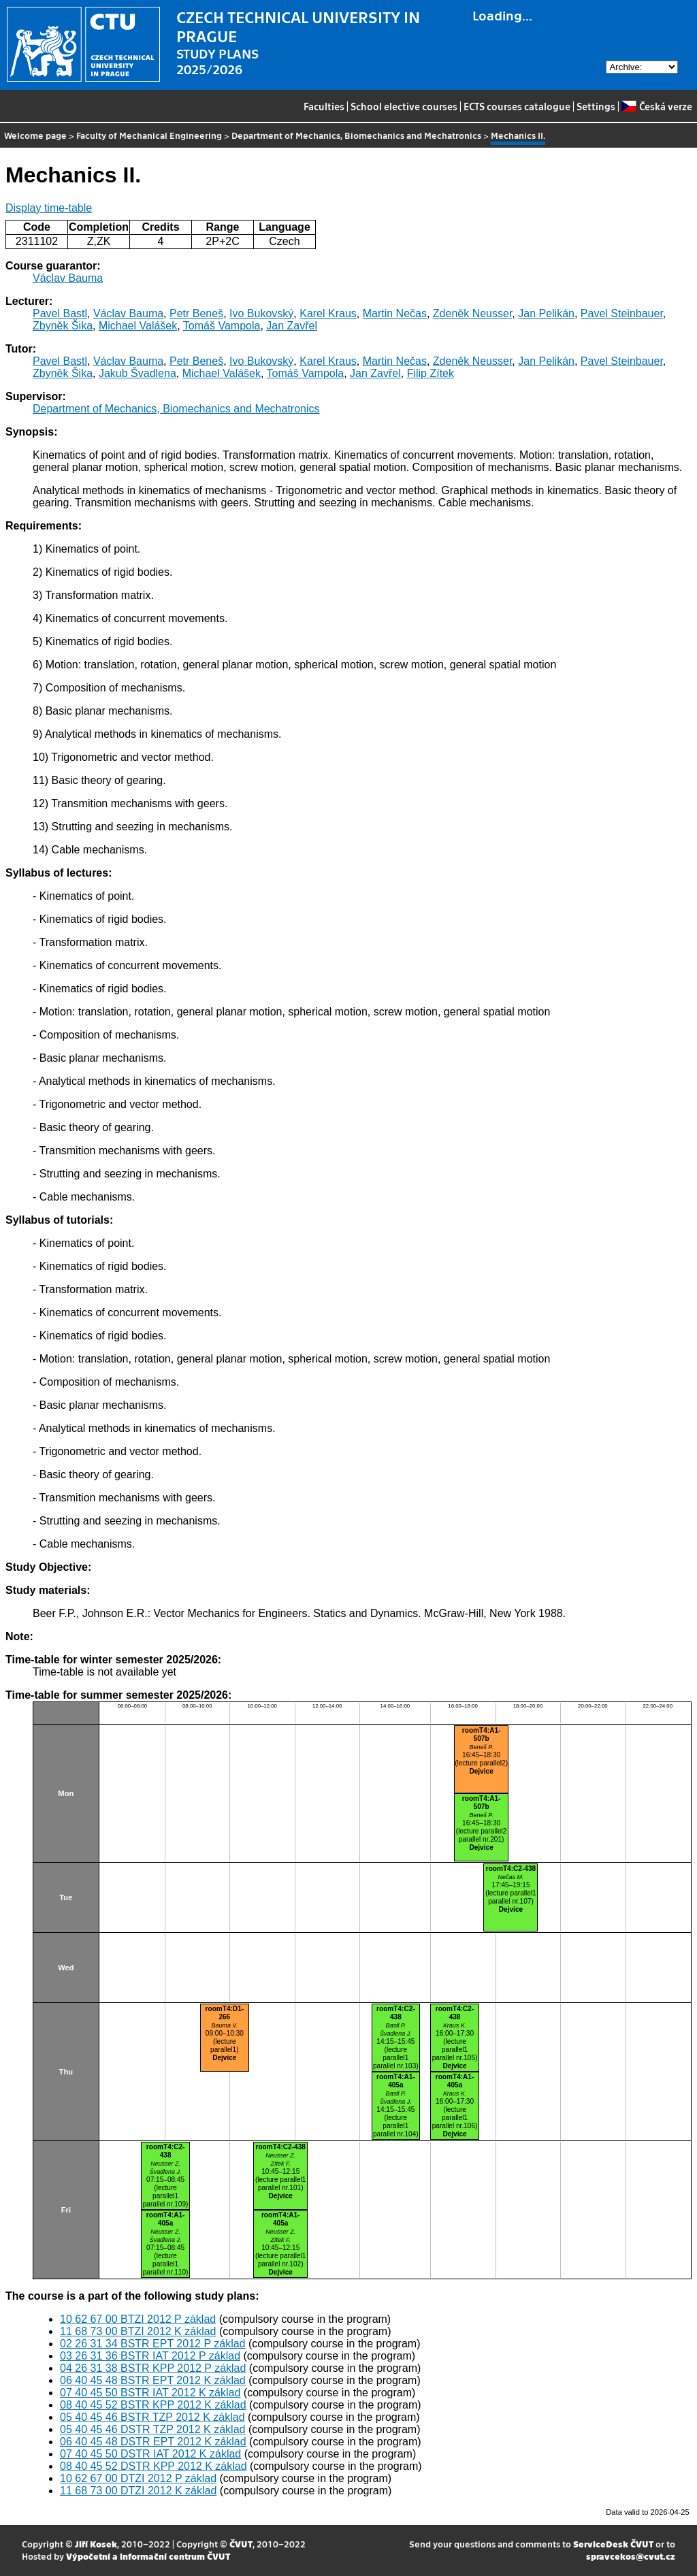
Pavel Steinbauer (622, 313)
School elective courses (404, 106)
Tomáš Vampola (222, 325)
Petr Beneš (196, 313)
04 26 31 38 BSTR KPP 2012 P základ (153, 2368)
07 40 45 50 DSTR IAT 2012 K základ (150, 2454)
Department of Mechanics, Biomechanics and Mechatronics (356, 135)
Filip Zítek (430, 373)
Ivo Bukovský (261, 313)
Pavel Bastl (60, 313)
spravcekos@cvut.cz (630, 2556)
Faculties (324, 106)
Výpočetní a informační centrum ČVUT (148, 2556)
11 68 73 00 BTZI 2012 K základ (138, 2331)
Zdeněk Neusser (473, 313)
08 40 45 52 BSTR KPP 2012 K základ (153, 2405)
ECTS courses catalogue (517, 106)
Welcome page (35, 135)
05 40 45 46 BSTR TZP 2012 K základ (152, 2417)
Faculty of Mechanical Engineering (149, 135)
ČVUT (241, 2544)
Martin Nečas (395, 313)
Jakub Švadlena (137, 373)
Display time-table (48, 208)
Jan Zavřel (291, 325)
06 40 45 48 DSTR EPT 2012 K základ (153, 2441)
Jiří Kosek (96, 2544)
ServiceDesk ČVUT (613, 2544)
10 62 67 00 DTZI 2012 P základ (138, 2478)
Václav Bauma (68, 278)
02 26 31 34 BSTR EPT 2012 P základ (152, 2343)
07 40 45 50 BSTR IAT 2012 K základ (150, 2392)
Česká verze (656, 106)
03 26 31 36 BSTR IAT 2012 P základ (150, 2356)
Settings (596, 106)
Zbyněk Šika (63, 325)
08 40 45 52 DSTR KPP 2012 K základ (153, 2466)
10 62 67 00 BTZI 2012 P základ (138, 2319)
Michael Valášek (138, 325)
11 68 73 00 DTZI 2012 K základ (138, 2490)
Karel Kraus (328, 313)
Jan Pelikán (546, 313)
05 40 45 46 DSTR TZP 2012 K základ (152, 2429)
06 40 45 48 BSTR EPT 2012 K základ (153, 2380)
